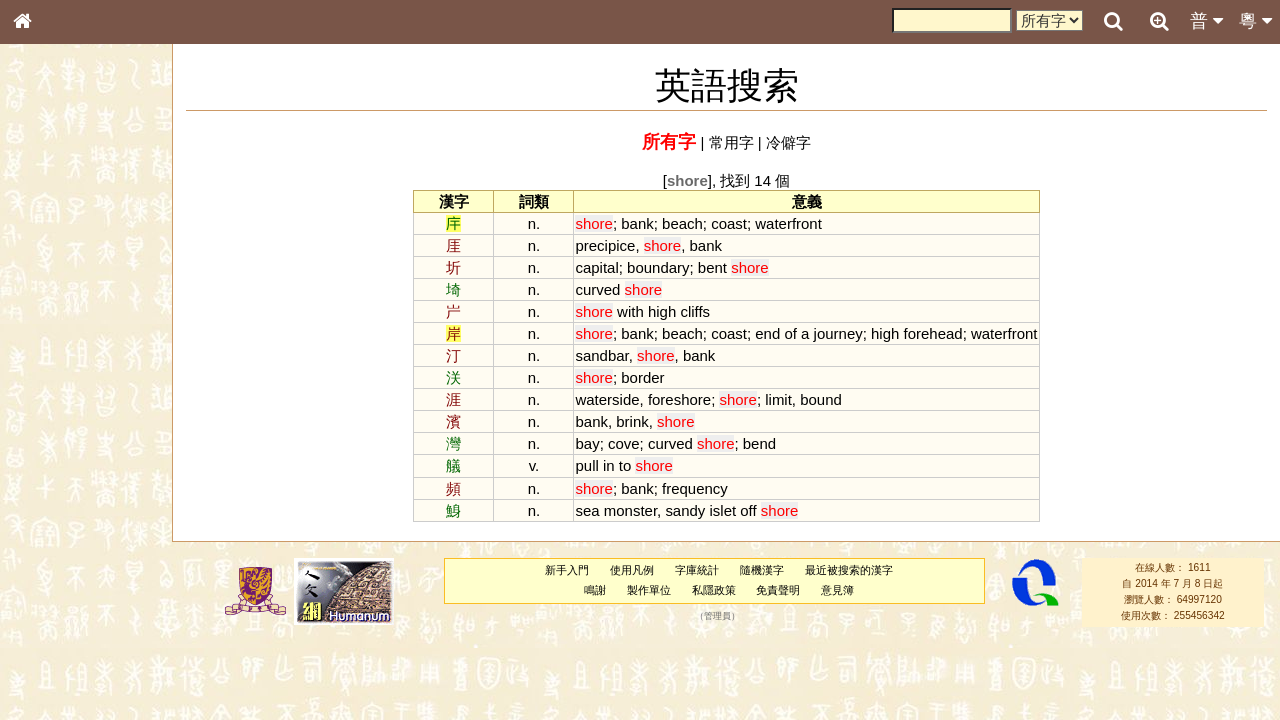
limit (778, 399)
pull (586, 465)
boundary (658, 267)
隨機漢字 (762, 570)
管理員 (717, 616)
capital (596, 267)
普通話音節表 (61, 555)
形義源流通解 (61, 345)
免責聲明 (778, 590)
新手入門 (567, 570)
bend (759, 443)
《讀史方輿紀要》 (73, 647)
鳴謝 (595, 590)
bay (587, 443)
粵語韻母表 (55, 437)
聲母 (40, 536)
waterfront (788, 223)
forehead (933, 333)
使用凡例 (632, 570)
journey (838, 333)
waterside (607, 399)
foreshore (679, 399)
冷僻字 (788, 142)
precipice (605, 245)
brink (632, 421)
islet (723, 510)
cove (624, 443)
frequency (695, 488)
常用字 (731, 142)
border (642, 377)
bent (712, 267)
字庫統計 (697, 570)
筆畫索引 (49, 287)
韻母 (68, 536)
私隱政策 (714, 590)
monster (630, 510)
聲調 (95, 536)
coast (729, 223)
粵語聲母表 (55, 417)
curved (597, 289)
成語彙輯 (49, 666)
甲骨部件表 (55, 306)
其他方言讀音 (61, 574)
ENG (88, 220)
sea (587, 510)
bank (637, 223)
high (662, 311)
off (748, 510)
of (790, 333)
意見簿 (837, 590)
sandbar (601, 355)
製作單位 (649, 590)
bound (821, 399)
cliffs (695, 311)
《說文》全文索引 (73, 628)
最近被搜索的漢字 (849, 570)
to (625, 465)
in (609, 465)
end (767, 333)
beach (682, 223)
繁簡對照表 (55, 685)
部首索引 (49, 268)
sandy (685, 510)
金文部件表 (55, 326)
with (630, 311)
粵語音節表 (55, 398)
